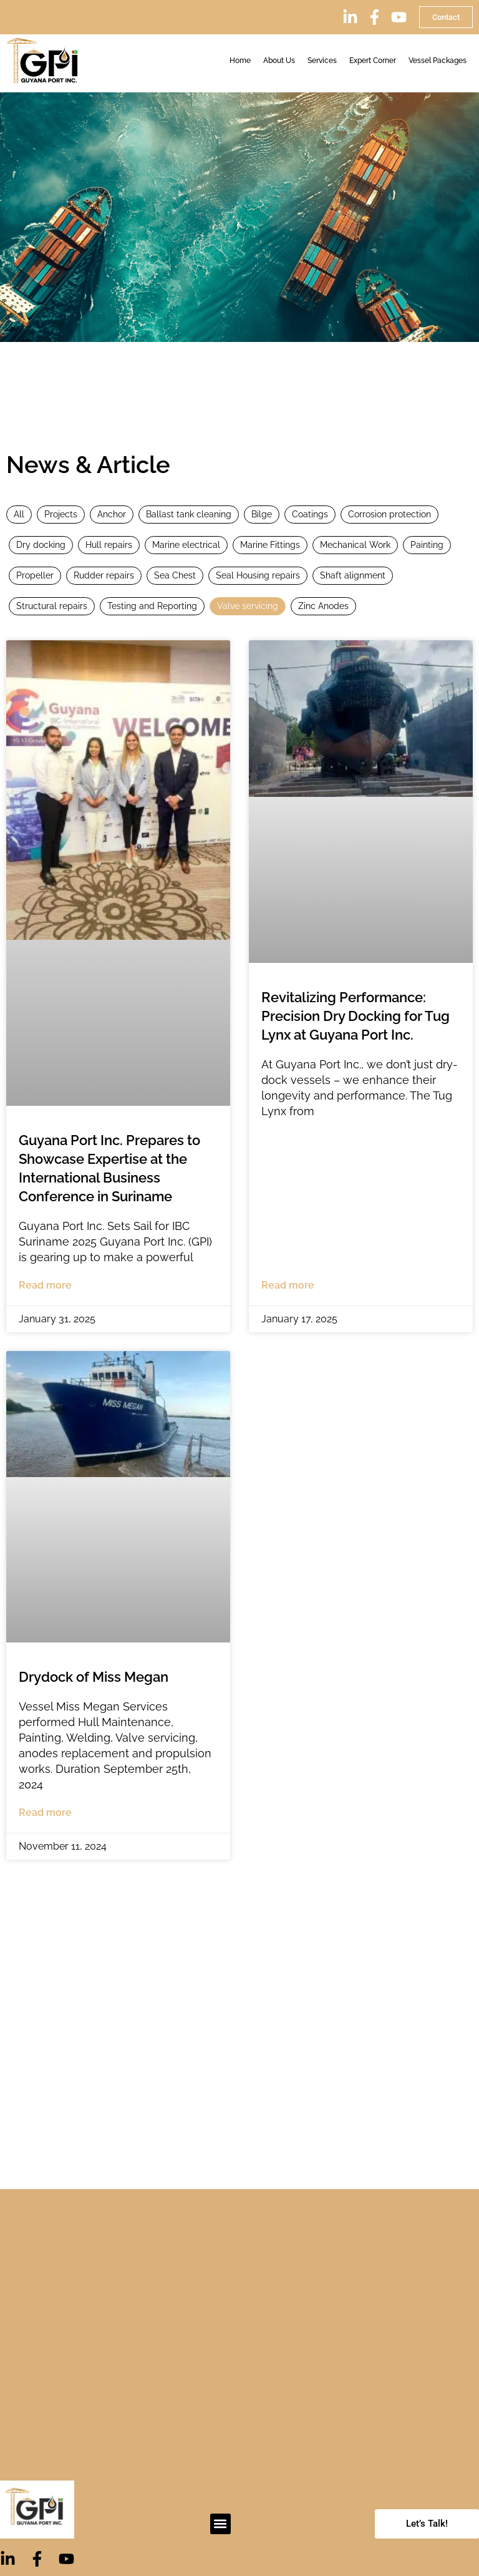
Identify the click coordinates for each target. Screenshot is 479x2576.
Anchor (111, 514)
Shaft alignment (352, 575)
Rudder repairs (104, 575)
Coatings (310, 514)
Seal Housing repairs (258, 575)
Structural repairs (51, 606)
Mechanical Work (355, 545)
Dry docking (40, 545)
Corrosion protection (389, 514)
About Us (279, 60)
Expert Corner (372, 60)
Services (322, 60)
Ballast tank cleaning (188, 514)
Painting (426, 545)
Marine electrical (186, 545)
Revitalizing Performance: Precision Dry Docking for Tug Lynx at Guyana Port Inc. (355, 1016)
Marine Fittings (270, 545)
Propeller (35, 575)
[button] (220, 2524)
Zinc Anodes (323, 606)
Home (240, 60)
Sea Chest (175, 575)
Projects (60, 514)
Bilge (261, 514)
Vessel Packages (438, 60)
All (19, 514)
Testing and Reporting (152, 606)
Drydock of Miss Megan (93, 1677)
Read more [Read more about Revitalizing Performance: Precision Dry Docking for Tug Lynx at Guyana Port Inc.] (287, 1285)
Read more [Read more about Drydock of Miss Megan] (45, 1812)
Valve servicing (247, 606)
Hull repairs (108, 545)
